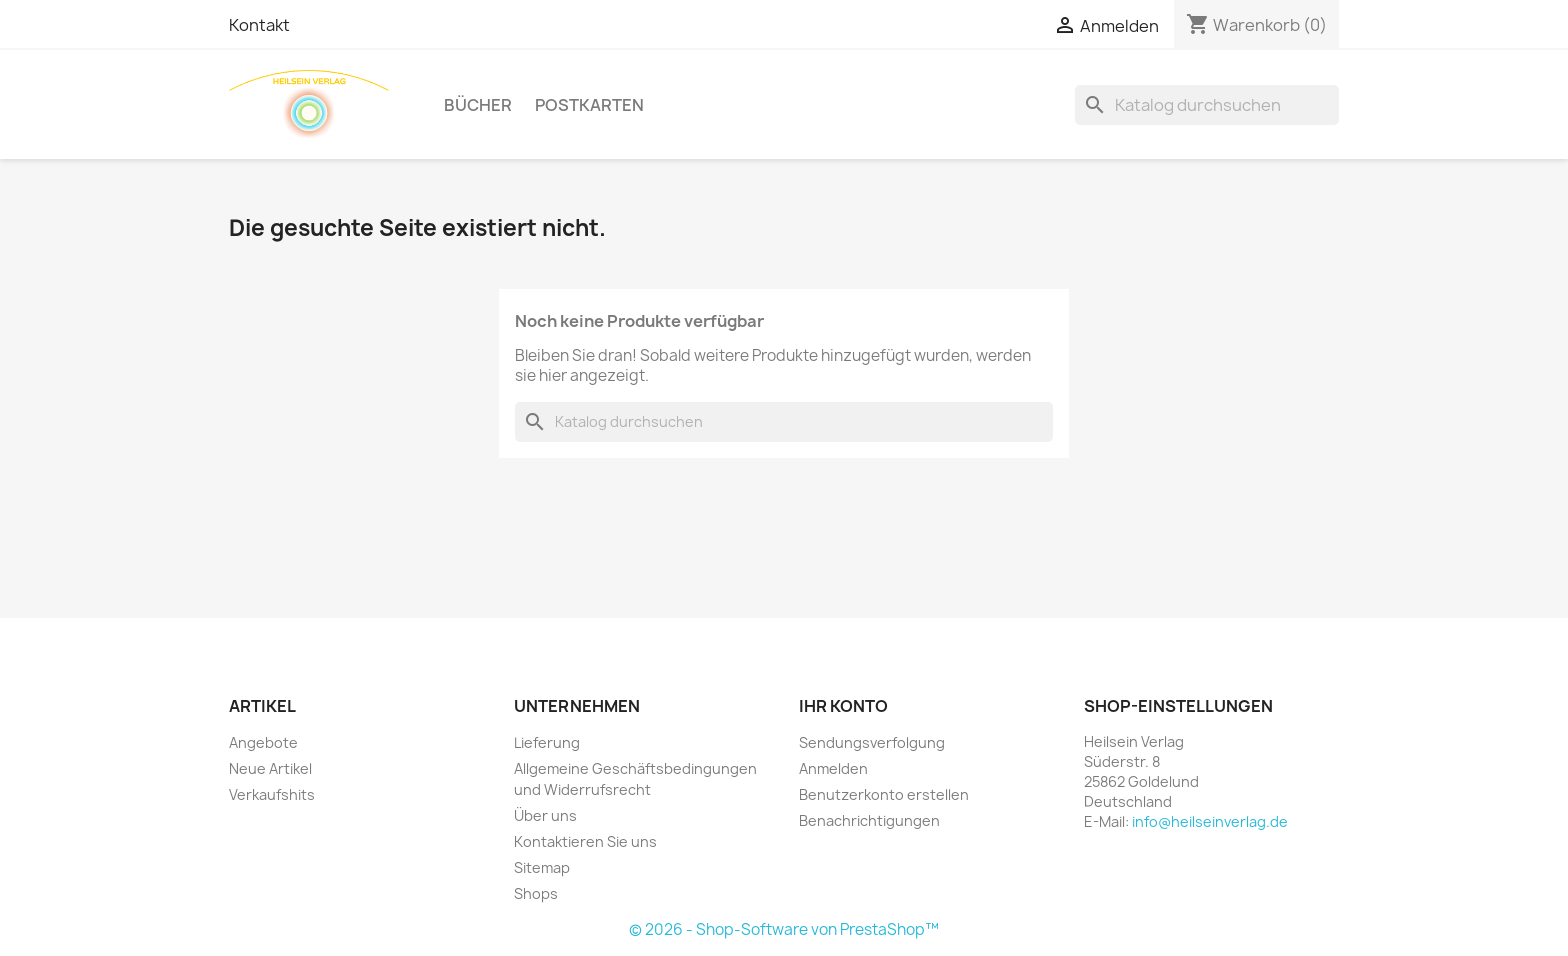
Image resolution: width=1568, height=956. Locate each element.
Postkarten (589, 105)
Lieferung (547, 742)
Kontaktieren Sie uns (585, 841)
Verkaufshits (272, 794)
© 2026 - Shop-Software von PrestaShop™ (784, 929)
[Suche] (1207, 105)
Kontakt (259, 25)
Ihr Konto (843, 706)
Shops (536, 893)
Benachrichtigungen (869, 820)
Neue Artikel (270, 768)
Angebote (263, 742)
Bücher (478, 105)
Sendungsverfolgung (872, 742)
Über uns (545, 815)
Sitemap (542, 867)
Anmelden (833, 768)
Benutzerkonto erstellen (884, 794)
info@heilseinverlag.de (1210, 821)
